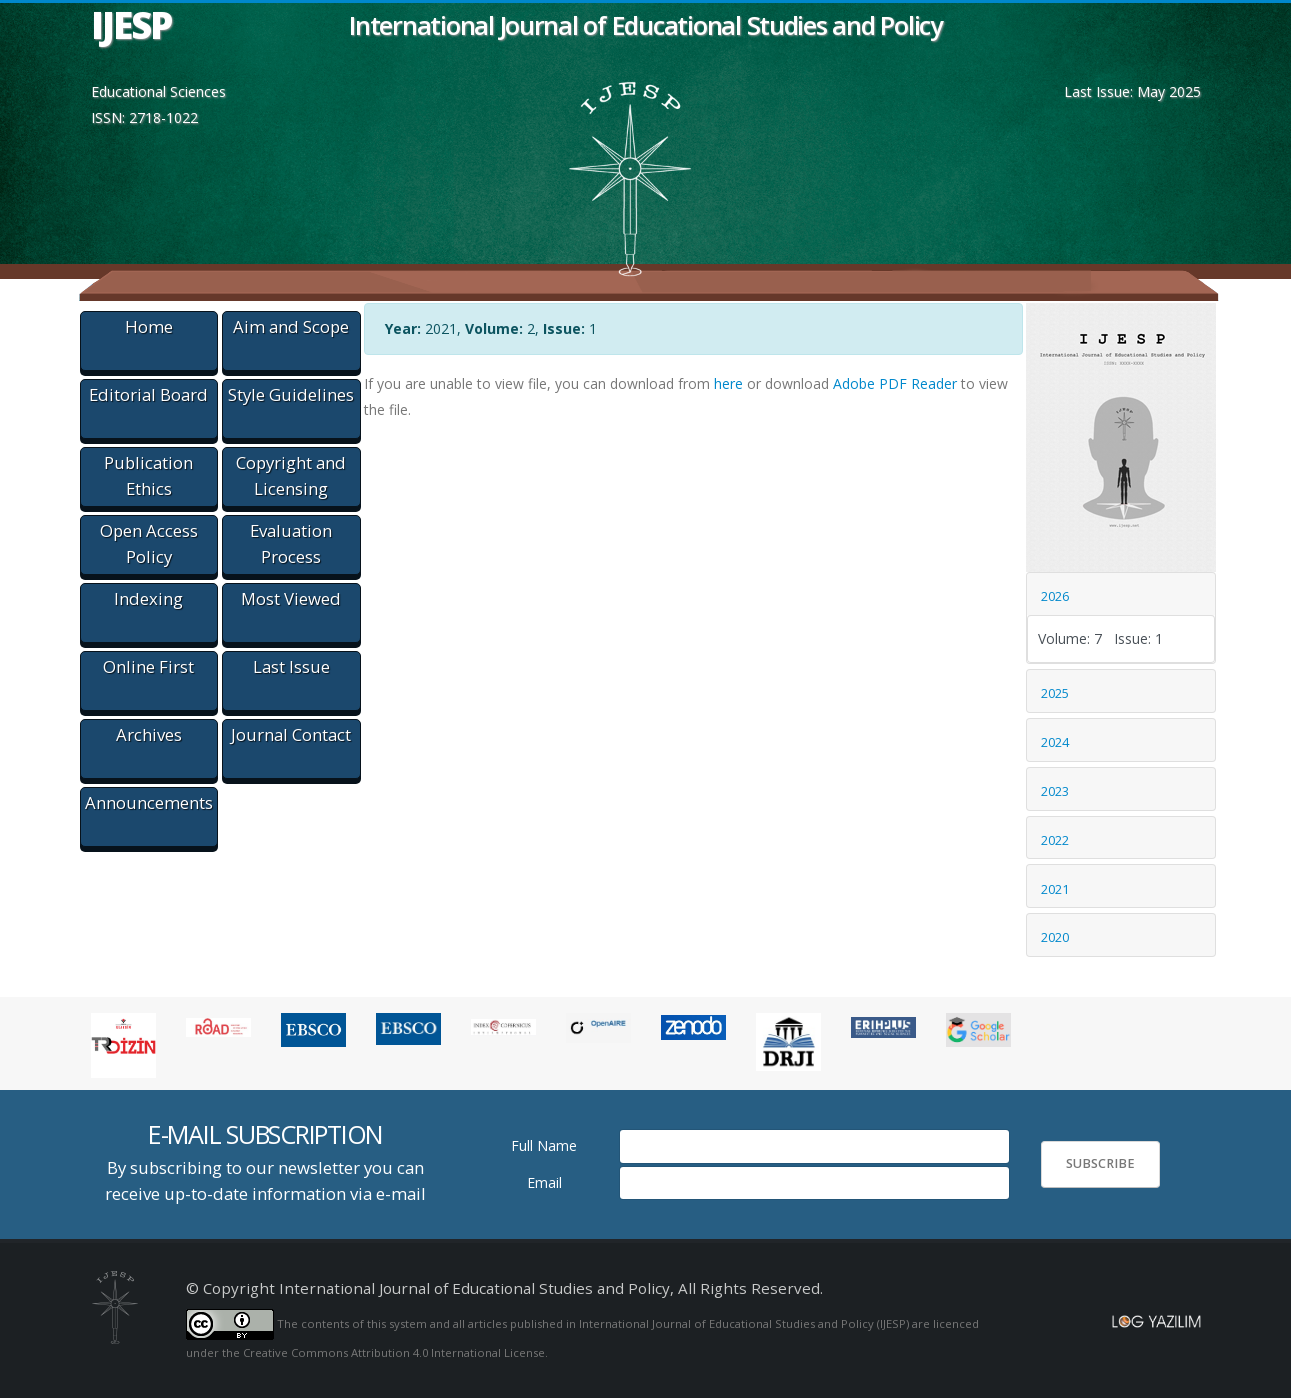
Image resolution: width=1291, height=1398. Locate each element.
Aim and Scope (291, 326)
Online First (148, 666)
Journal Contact (291, 734)
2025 (1055, 693)
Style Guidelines (291, 394)
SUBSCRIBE (1100, 1163)
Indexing (148, 598)
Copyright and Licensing (291, 475)
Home (149, 326)
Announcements (149, 802)
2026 (1055, 596)
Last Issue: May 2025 (1132, 91)
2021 (1055, 889)
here (728, 383)
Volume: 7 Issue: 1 (1100, 638)
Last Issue (291, 666)
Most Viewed (291, 598)
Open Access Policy (149, 543)
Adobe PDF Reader (895, 383)
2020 (1055, 937)
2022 (1055, 840)
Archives (149, 734)
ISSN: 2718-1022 (144, 117)
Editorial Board (148, 394)
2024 (1055, 742)
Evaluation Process (291, 543)
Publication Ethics (148, 475)
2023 (1055, 791)
